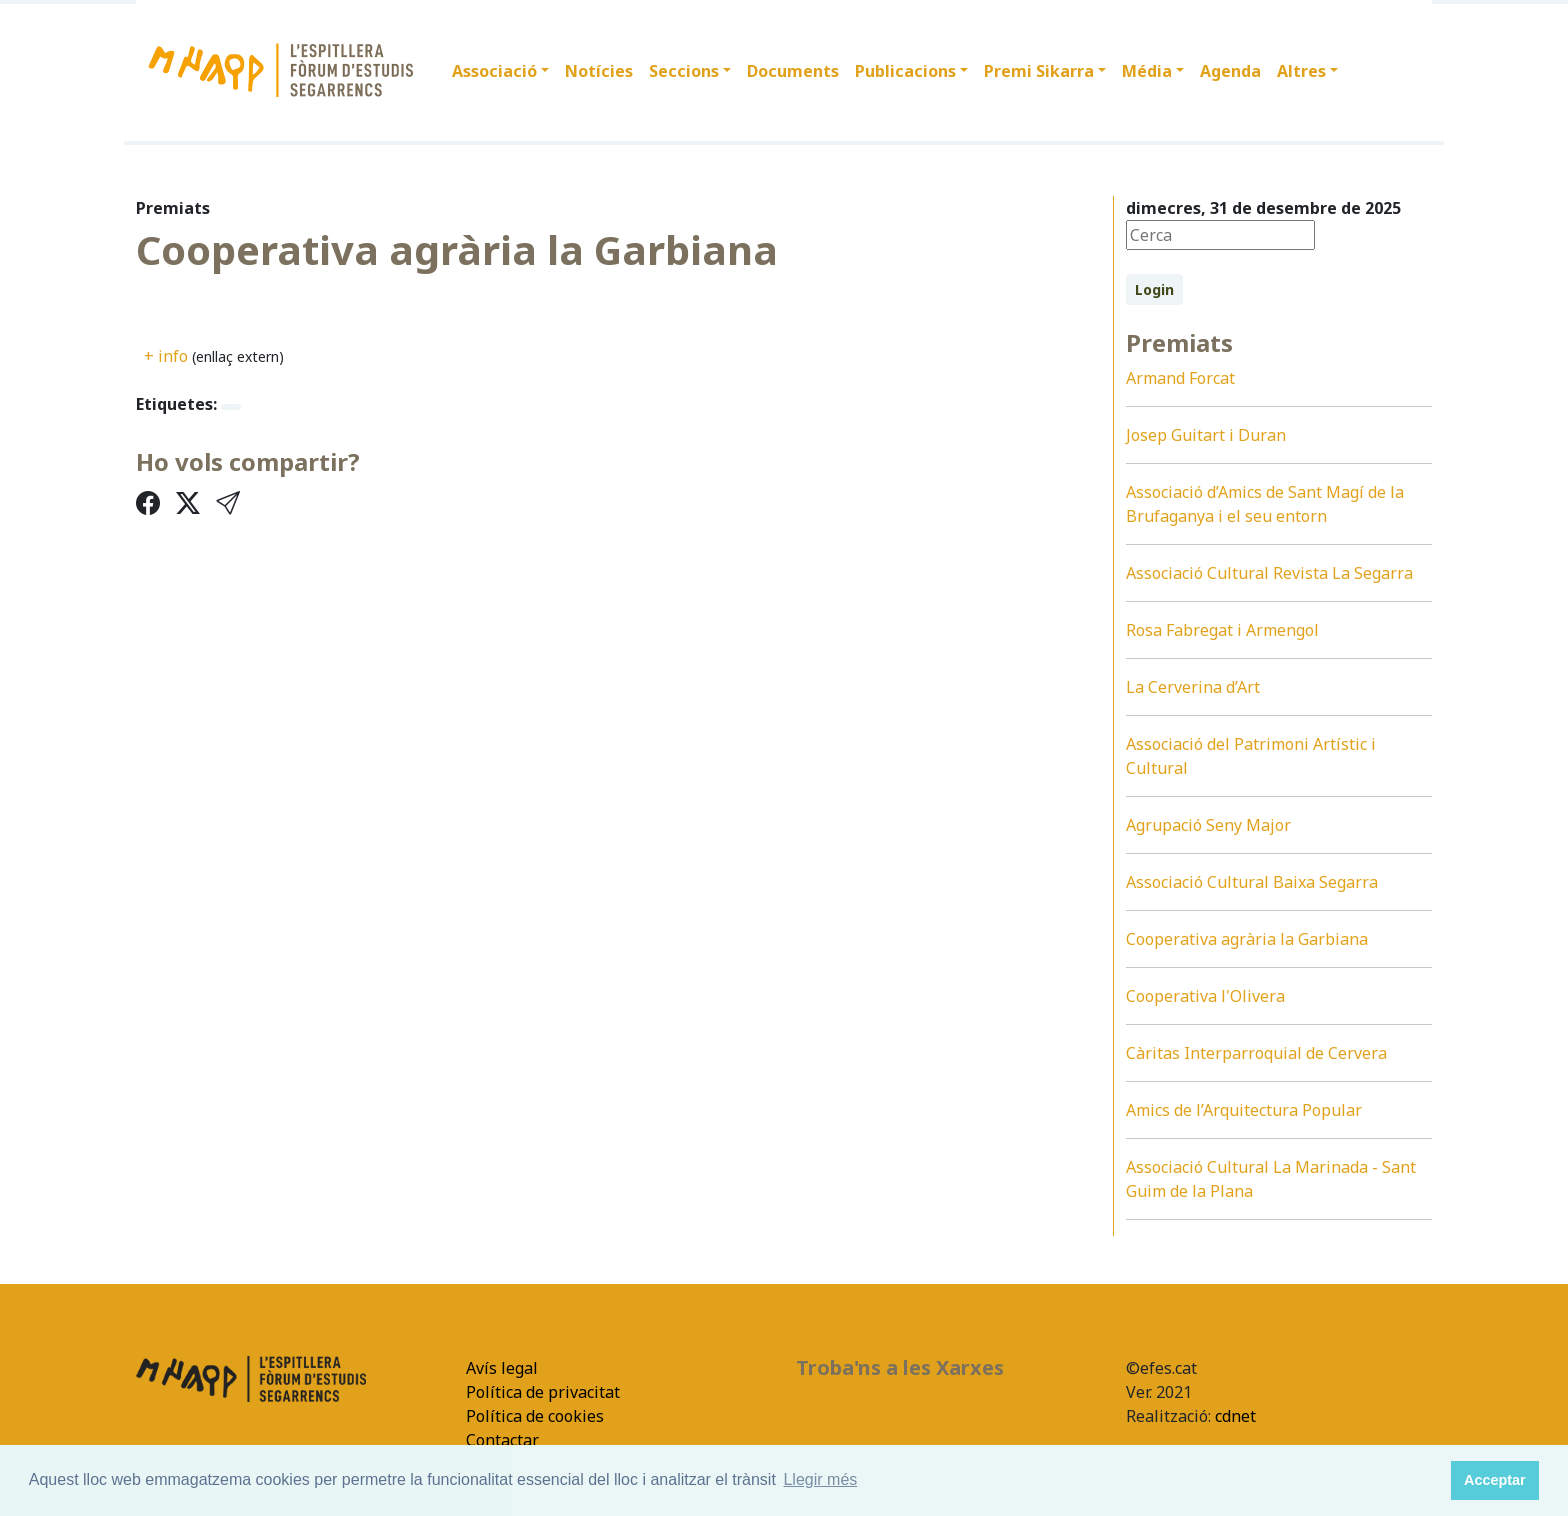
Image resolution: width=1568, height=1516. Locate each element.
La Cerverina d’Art (1193, 687)
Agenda (1230, 71)
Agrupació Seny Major (1208, 825)
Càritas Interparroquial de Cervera (1256, 1053)
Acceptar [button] (1495, 1480)
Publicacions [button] (905, 71)
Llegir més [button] (820, 1479)
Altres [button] (1301, 71)
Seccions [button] (684, 71)
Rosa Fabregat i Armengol (1222, 630)
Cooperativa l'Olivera (1205, 996)
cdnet (1233, 1416)
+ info (166, 356)
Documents (793, 71)
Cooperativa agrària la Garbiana (1247, 939)
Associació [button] (494, 71)
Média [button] (1147, 71)
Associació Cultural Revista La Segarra (1269, 573)
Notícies (599, 71)
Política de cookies (535, 1416)
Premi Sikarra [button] (1039, 71)
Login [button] (1154, 289)
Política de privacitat (543, 1392)
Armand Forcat (1180, 378)
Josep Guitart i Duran (1206, 435)
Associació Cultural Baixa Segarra (1252, 882)
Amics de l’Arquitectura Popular (1244, 1110)
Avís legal (502, 1368)
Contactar (502, 1440)
